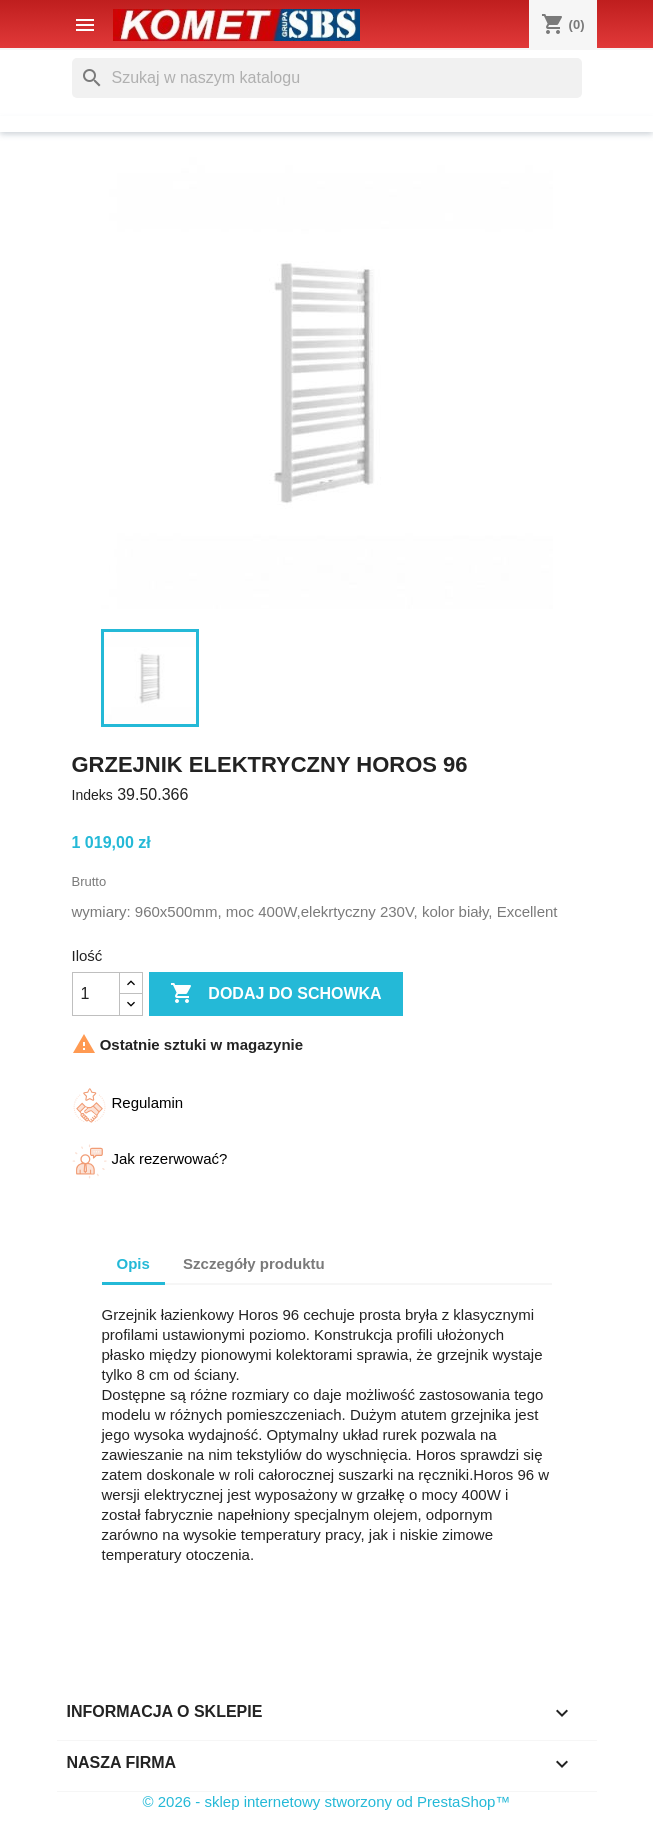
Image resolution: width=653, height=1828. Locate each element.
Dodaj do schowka (276, 994)
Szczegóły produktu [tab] (254, 1263)
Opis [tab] (133, 1263)
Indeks (92, 795)
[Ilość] (96, 994)
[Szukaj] (327, 78)
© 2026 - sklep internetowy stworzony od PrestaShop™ (327, 1801)
